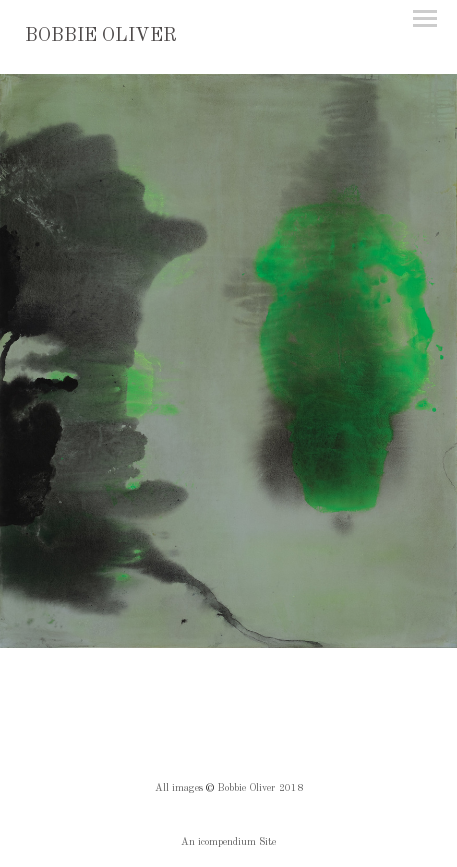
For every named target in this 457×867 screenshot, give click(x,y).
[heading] (101, 37)
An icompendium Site (228, 842)
